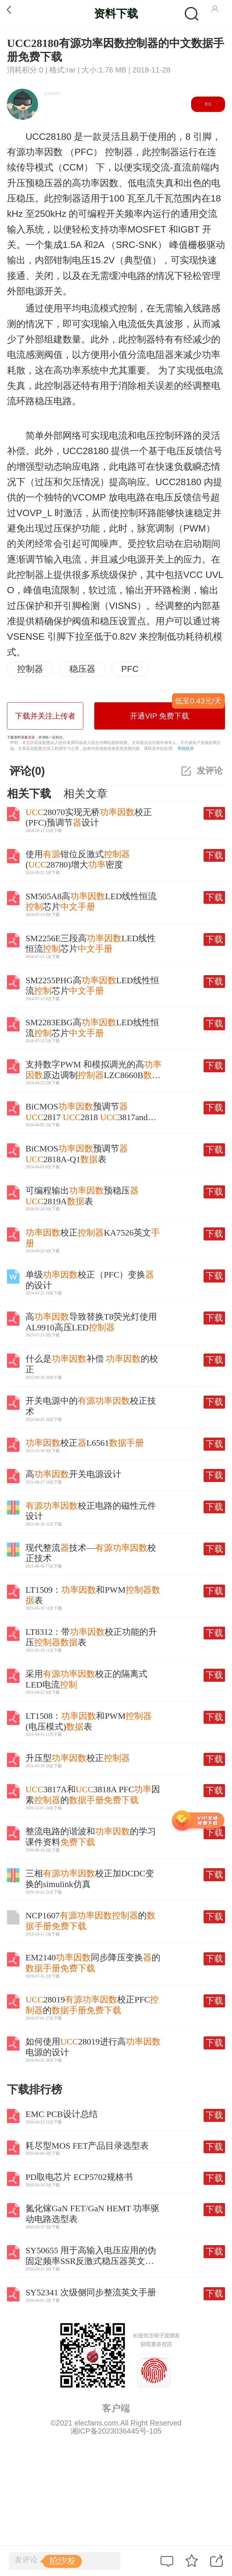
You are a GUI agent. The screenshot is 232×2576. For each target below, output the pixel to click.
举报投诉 (185, 748)
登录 (31, 737)
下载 (214, 813)
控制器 (30, 669)
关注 (207, 104)
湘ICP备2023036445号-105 (116, 2431)
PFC (130, 669)
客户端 (116, 2408)
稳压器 (82, 669)
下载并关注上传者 (45, 716)
